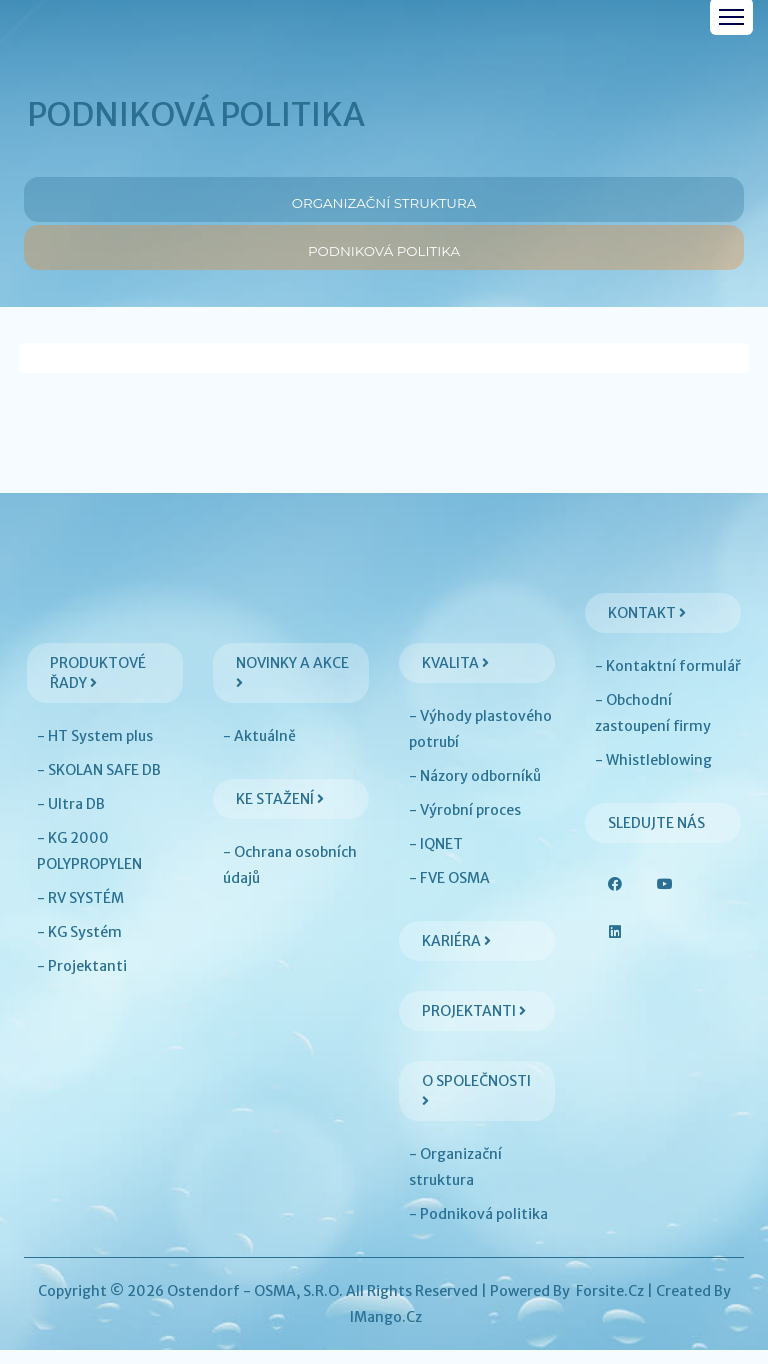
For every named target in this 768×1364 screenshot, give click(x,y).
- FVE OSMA (449, 892)
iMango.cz (386, 1331)
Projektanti (474, 1025)
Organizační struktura (384, 199)
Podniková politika (384, 254)
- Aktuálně (259, 750)
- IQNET (436, 858)
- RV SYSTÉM (80, 912)
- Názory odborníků (475, 790)
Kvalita (455, 677)
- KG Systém (79, 946)
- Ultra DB (71, 818)
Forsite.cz (610, 1305)
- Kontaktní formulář (668, 680)
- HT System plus (95, 750)
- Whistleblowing (653, 774)
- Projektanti (82, 980)
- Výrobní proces (465, 824)
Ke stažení (280, 813)
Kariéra (456, 955)
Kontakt (647, 627)
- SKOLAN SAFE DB (99, 784)
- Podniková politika (478, 1228)
